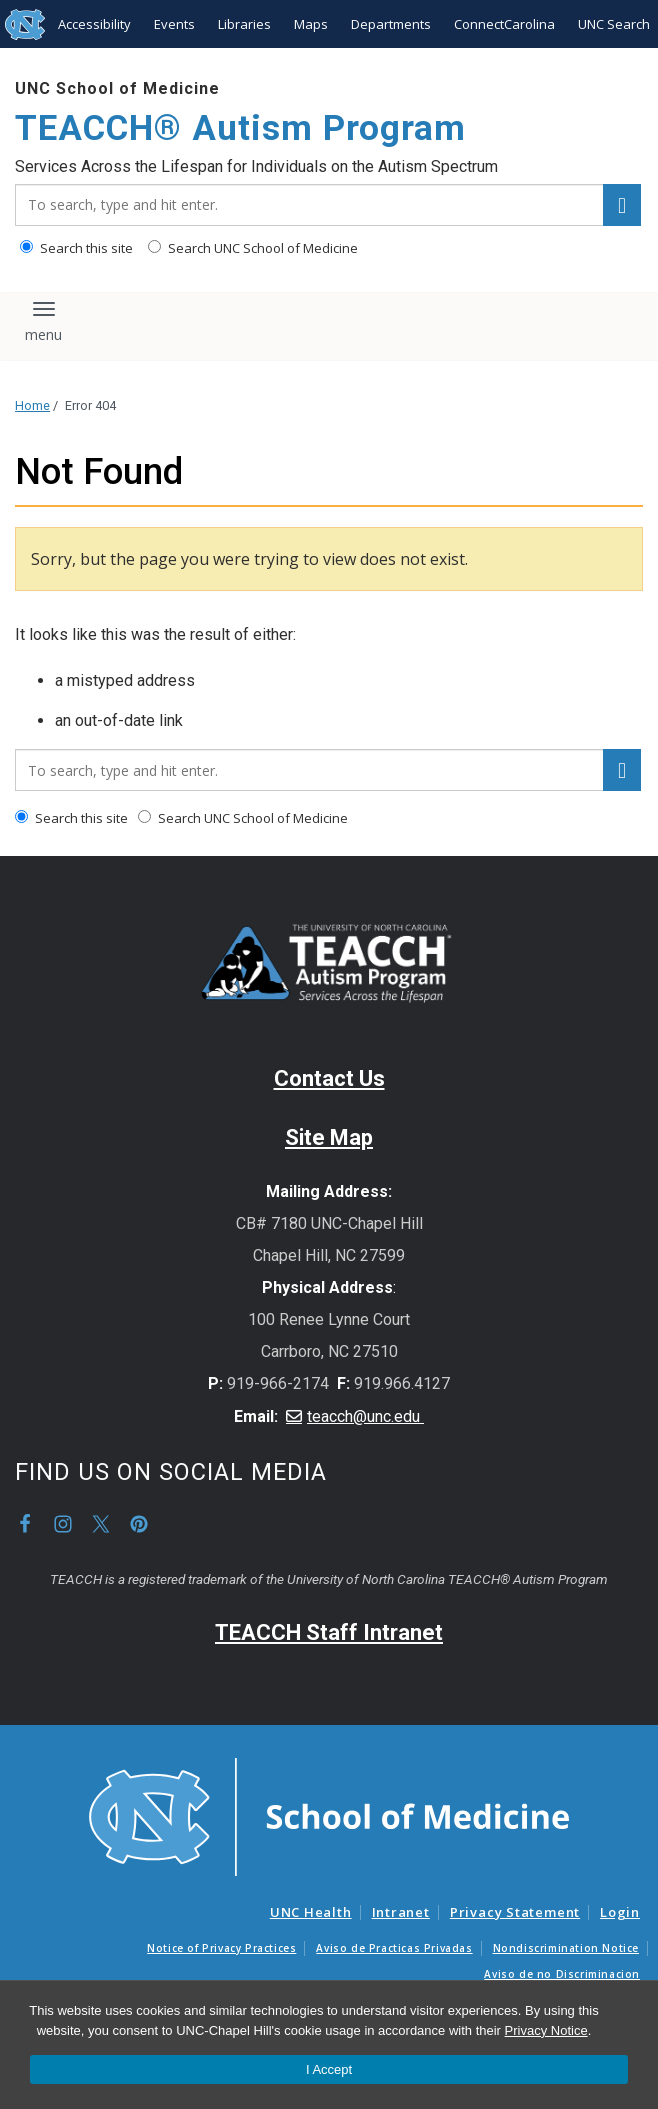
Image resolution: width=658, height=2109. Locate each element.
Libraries (244, 24)
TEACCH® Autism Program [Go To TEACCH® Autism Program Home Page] (240, 128)
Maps (311, 24)
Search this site (76, 248)
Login (620, 1912)
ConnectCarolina (504, 24)
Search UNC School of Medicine (253, 248)
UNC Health (311, 1912)
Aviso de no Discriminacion (562, 1974)
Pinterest (139, 1524)
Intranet (401, 1912)
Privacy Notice (546, 2030)
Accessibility (94, 24)
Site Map (329, 1137)
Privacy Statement (515, 1912)
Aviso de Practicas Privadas (394, 1948)
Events (174, 24)
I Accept (329, 2069)
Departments (391, 24)
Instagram (63, 1524)
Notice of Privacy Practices (221, 1948)
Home (32, 405)
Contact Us (329, 1078)
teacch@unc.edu (365, 1416)
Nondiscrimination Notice (566, 1948)
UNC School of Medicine (117, 88)
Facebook (25, 1524)
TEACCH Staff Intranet (329, 1632)
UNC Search (614, 24)
